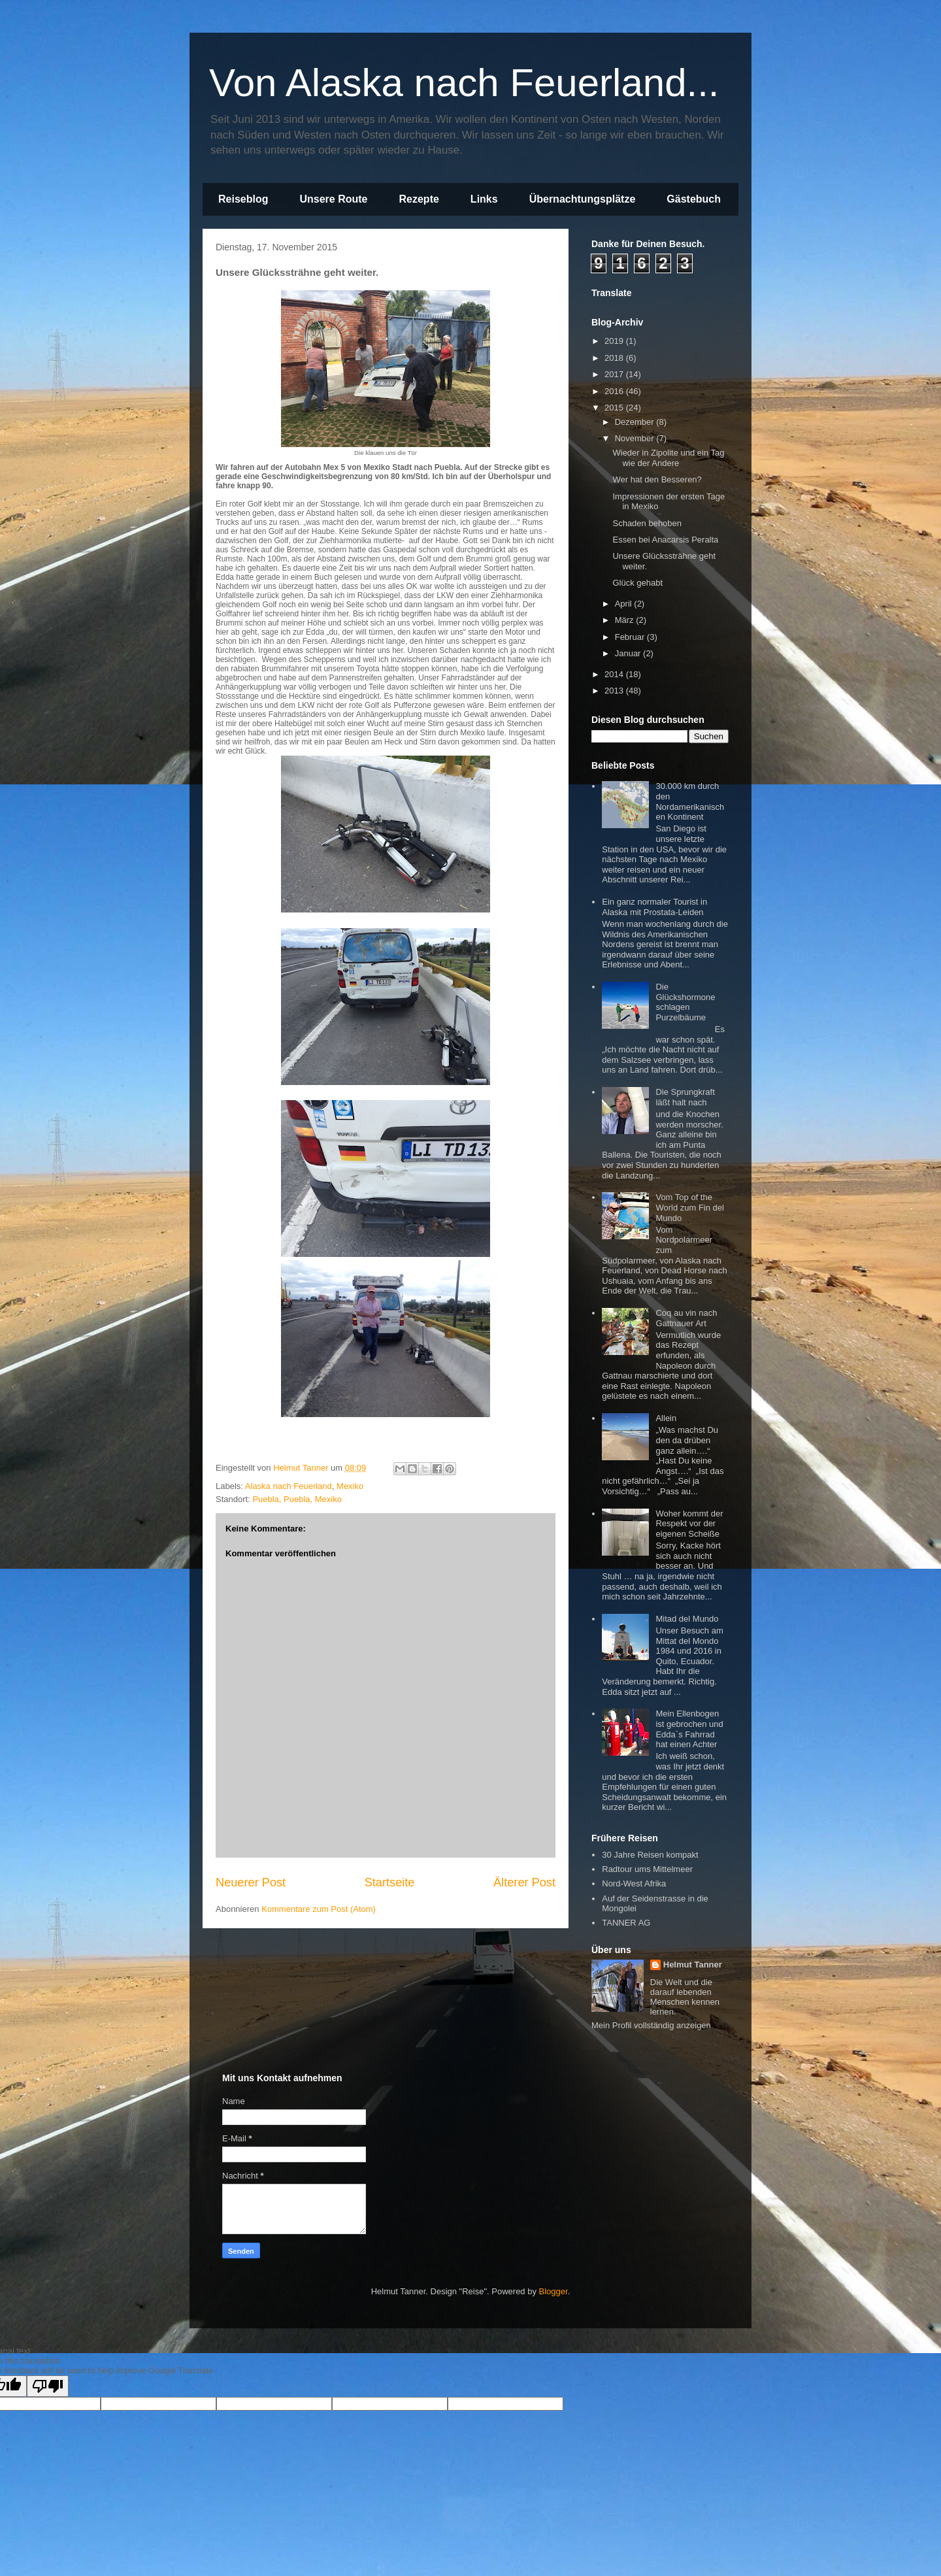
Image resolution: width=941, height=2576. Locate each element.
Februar (631, 637)
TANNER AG (626, 1923)
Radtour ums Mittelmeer (647, 1869)
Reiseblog (243, 199)
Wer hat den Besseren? (656, 479)
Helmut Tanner (692, 1964)
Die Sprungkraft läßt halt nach (684, 1097)
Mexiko (350, 1486)
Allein (665, 1418)
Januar (629, 653)
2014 (615, 674)
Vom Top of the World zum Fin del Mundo (689, 1207)
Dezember (636, 422)
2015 (615, 407)
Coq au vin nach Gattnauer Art (686, 1318)
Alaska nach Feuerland (288, 1486)
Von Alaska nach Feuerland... (464, 83)
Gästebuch (694, 199)
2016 (615, 391)
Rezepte (419, 199)
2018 (615, 358)
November (636, 438)
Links (484, 199)
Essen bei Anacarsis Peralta (665, 539)
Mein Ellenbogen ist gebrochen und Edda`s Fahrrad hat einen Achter (689, 1729)
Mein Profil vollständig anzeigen (651, 2025)
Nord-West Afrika (634, 1883)
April (625, 604)
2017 (615, 374)
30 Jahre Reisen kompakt (650, 1855)
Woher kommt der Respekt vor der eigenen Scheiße (689, 1524)
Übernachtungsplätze (582, 199)
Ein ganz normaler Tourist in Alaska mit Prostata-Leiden (654, 907)
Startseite (390, 1882)
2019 (615, 341)
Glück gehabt (637, 583)
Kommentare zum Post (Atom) (318, 1909)
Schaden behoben (647, 523)
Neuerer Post (251, 1882)
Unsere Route (333, 199)
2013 (615, 690)
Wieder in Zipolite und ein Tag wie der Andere (668, 458)
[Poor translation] (48, 2386)
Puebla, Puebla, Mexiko (297, 1499)
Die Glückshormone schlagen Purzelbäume (685, 1002)
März (625, 620)
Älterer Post (524, 1882)
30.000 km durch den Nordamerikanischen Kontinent (689, 801)
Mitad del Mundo (686, 1619)
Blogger (553, 2291)
